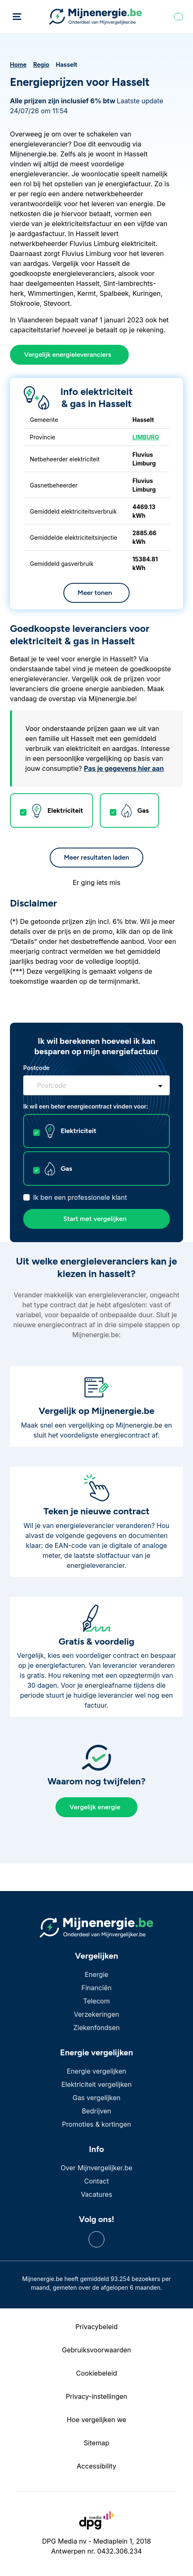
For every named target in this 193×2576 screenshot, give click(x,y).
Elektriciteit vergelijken (96, 2084)
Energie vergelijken (96, 2071)
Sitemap (96, 2443)
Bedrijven (96, 2111)
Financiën (96, 1988)
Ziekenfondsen (96, 2027)
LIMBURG (146, 437)
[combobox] (96, 1085)
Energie (96, 1974)
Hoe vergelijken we (96, 2419)
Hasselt (66, 64)
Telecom (96, 2001)
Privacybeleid (96, 2327)
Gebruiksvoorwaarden (96, 2350)
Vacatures (96, 2194)
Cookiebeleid (96, 2373)
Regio (41, 64)
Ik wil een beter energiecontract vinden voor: (85, 1106)
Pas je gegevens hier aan (124, 768)
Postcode (36, 1067)
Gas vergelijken (96, 2097)
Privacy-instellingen (97, 2396)
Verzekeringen (96, 2014)
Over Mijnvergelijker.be (96, 2168)
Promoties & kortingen (96, 2124)
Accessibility (96, 2466)
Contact (96, 2181)
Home (18, 64)
